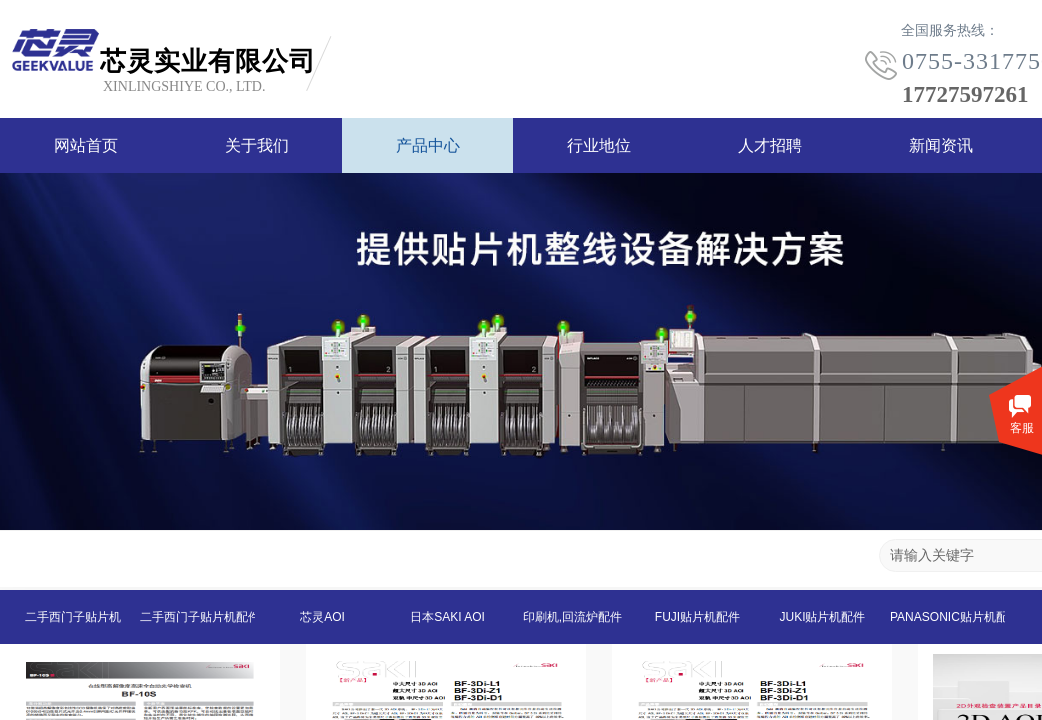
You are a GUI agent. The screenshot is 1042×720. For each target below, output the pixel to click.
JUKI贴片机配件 (822, 617)
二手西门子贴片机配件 (197, 617)
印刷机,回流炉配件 (572, 617)
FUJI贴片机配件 (697, 617)
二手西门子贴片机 (73, 617)
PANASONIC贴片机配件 (947, 617)
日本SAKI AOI (447, 617)
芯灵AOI (322, 617)
